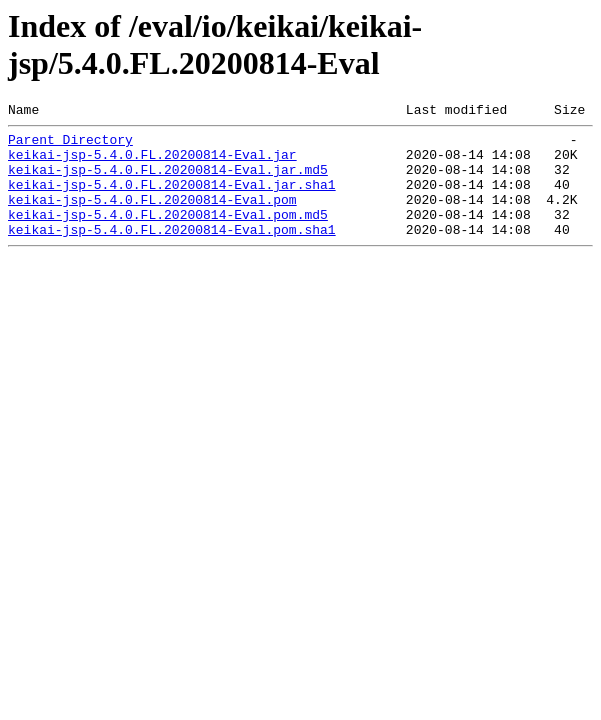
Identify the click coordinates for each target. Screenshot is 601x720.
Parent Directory (70, 145)
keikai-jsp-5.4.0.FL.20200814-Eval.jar (152, 163)
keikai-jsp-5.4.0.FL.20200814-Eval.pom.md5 (168, 235)
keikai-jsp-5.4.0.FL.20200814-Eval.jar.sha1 (172, 199)
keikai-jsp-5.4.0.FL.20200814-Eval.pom (152, 217)
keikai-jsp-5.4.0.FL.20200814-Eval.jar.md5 (168, 181)
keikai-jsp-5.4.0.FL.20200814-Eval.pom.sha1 (172, 253)
